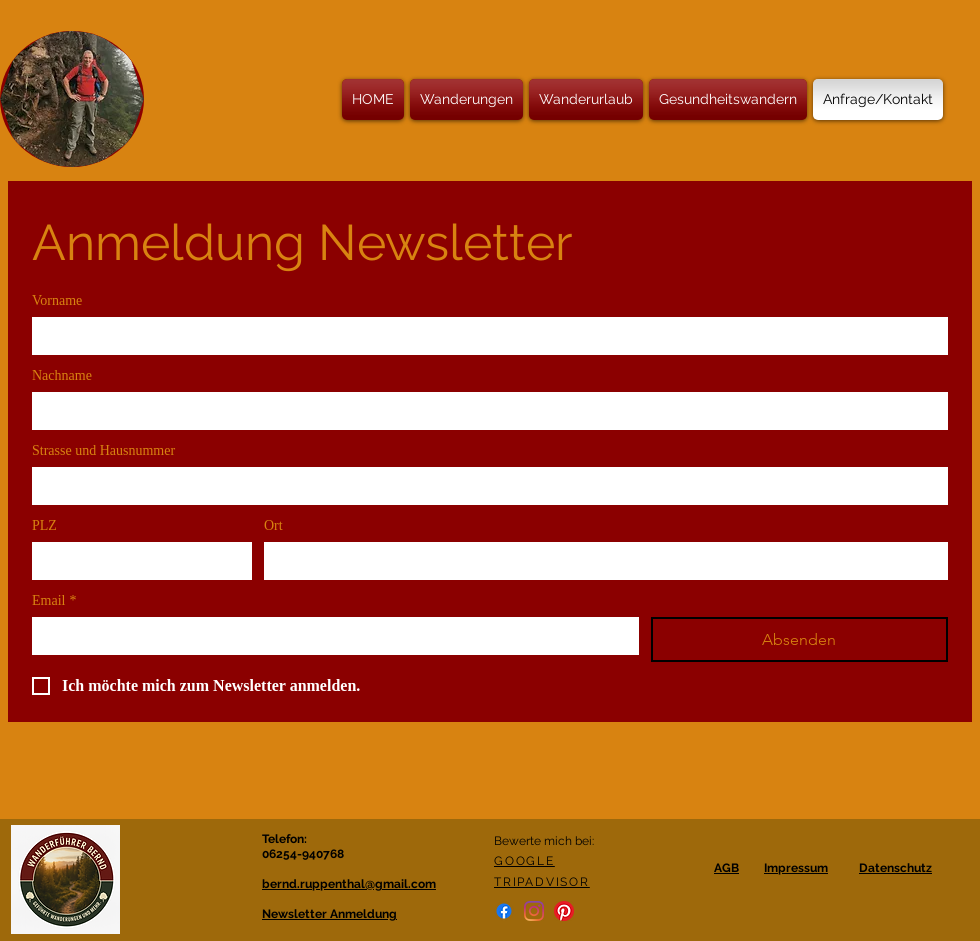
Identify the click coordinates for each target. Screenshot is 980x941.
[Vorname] (484, 335)
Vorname (57, 300)
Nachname (62, 375)
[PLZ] (136, 560)
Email (54, 600)
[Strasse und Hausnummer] (484, 485)
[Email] (329, 635)
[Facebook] (504, 911)
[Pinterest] (564, 911)
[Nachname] (484, 410)
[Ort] (600, 560)
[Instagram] (534, 911)
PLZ (44, 525)
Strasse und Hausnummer (103, 450)
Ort (273, 525)
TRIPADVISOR (542, 882)
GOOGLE (524, 861)
